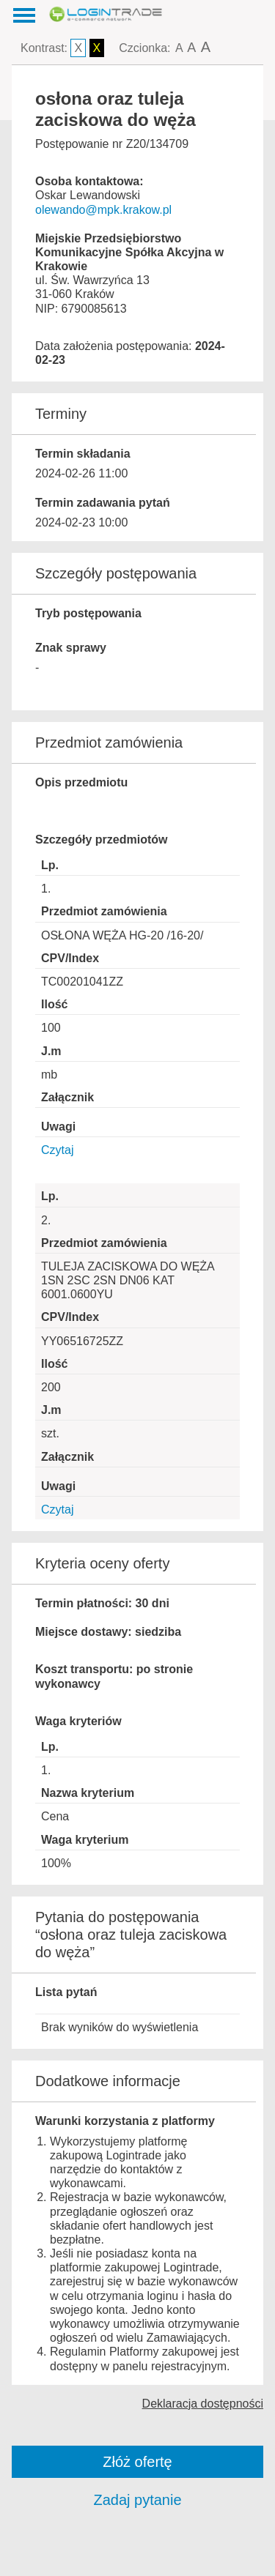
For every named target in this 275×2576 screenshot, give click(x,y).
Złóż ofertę (137, 2462)
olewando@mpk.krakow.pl (103, 210)
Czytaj (57, 1150)
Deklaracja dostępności (202, 2403)
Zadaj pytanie (137, 2500)
